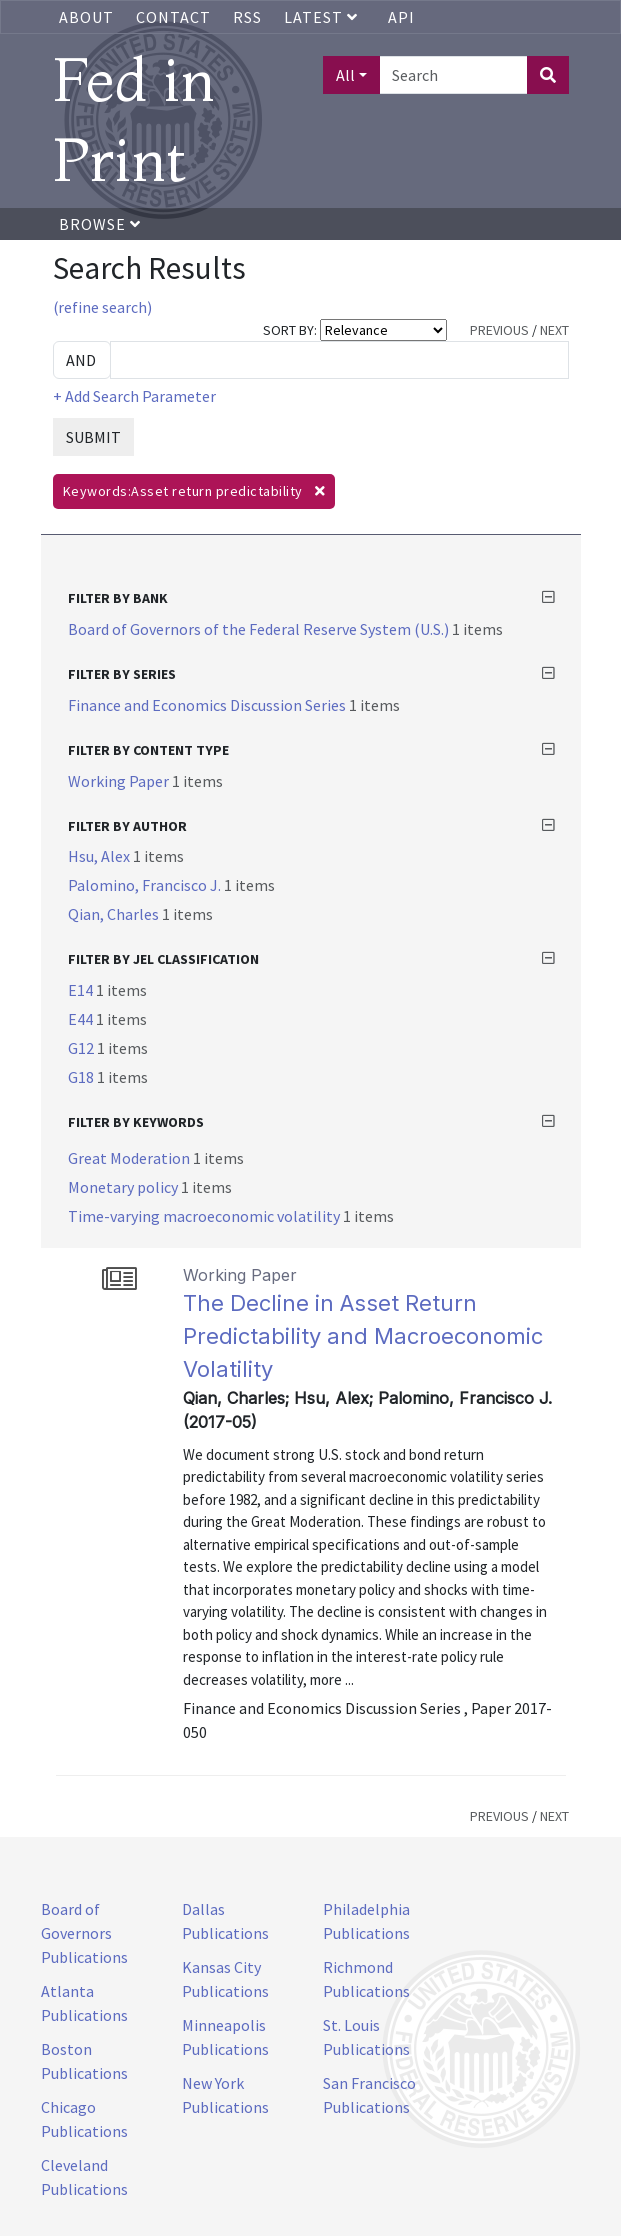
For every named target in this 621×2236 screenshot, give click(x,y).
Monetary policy (124, 1187)
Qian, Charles (115, 914)
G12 (82, 1048)
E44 (82, 1019)
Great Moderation (130, 1158)
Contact (173, 17)
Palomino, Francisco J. (146, 885)
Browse (100, 224)
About (86, 17)
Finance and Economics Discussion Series (208, 705)
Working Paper (120, 781)
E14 (82, 990)
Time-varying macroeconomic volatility (205, 1216)
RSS (247, 17)
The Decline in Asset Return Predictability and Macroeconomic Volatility (363, 1336)
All (345, 75)
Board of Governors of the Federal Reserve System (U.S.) (260, 629)
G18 (82, 1077)
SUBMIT (93, 437)
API (401, 17)
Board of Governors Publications (84, 1933)
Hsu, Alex (100, 856)
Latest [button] (323, 17)
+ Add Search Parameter (134, 396)
